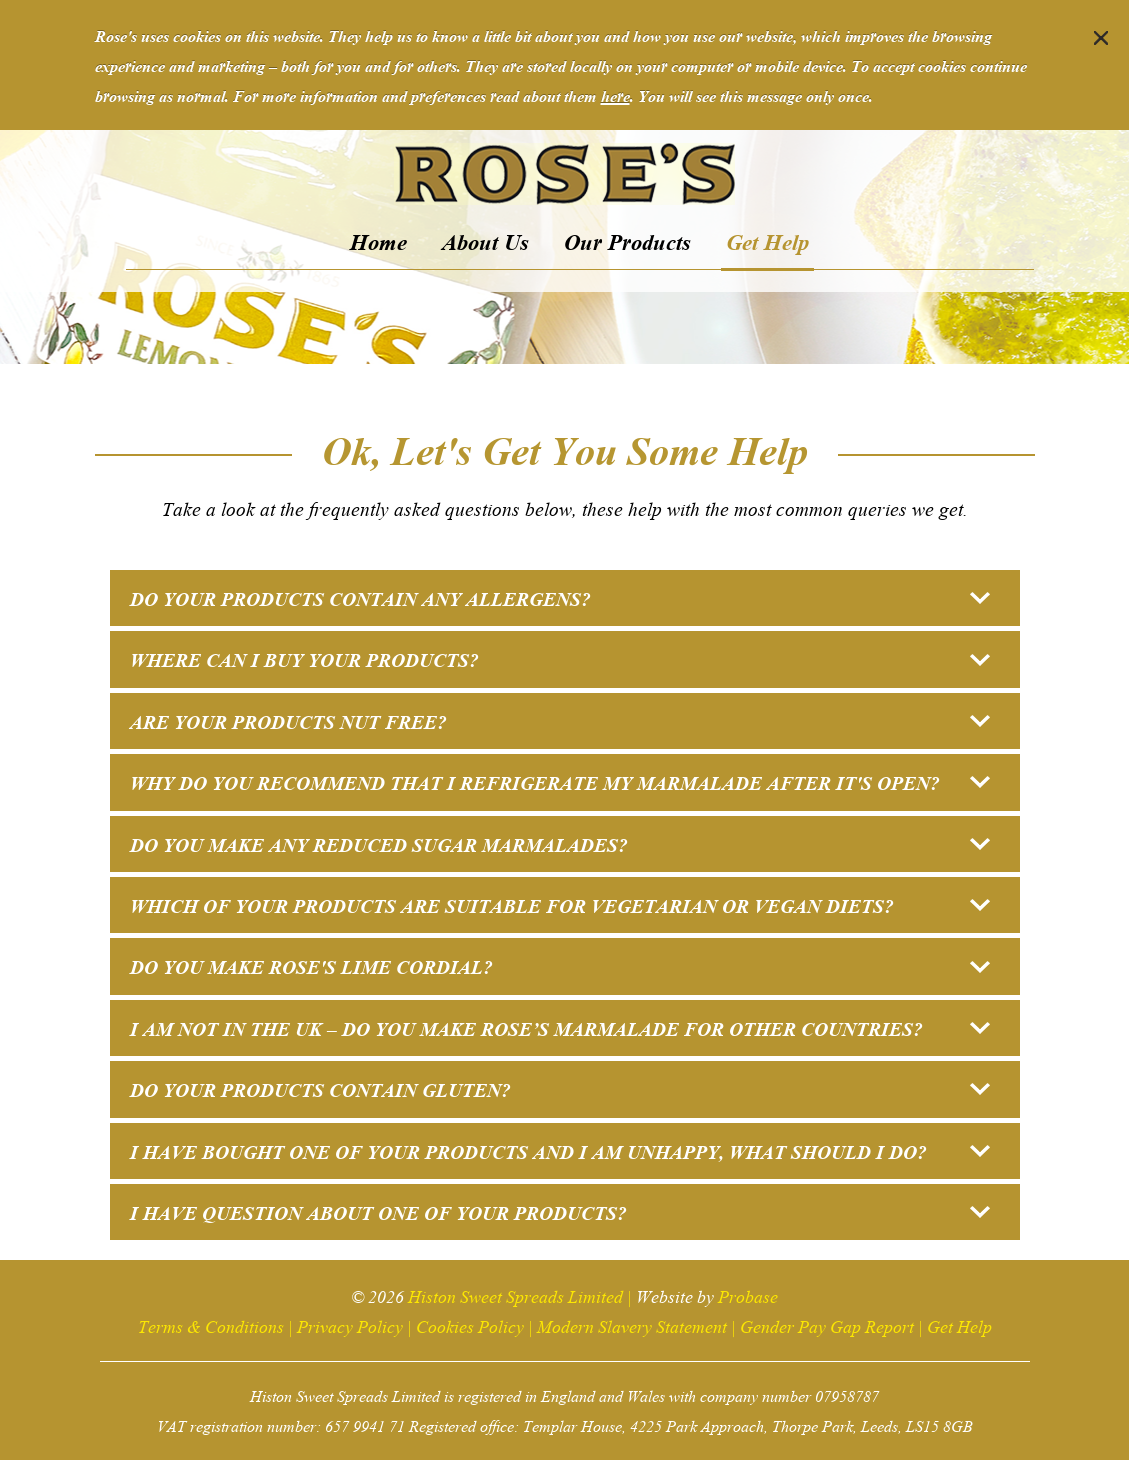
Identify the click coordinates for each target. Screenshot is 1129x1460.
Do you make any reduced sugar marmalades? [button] (560, 843)
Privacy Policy (350, 1325)
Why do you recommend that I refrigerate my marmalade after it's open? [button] (560, 781)
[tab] (565, 598)
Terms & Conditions (211, 1325)
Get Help (959, 1325)
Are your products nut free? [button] (560, 720)
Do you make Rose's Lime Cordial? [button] (560, 965)
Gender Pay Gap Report (827, 1325)
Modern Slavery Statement (632, 1325)
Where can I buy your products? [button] (560, 658)
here (615, 94)
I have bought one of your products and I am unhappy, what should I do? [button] (560, 1150)
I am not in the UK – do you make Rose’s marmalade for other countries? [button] (560, 1027)
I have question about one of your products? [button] (560, 1211)
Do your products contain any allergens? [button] (560, 597)
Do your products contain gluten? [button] (560, 1088)
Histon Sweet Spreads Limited (515, 1295)
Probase (748, 1295)
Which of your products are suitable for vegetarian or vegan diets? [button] (560, 904)
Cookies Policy (470, 1325)
